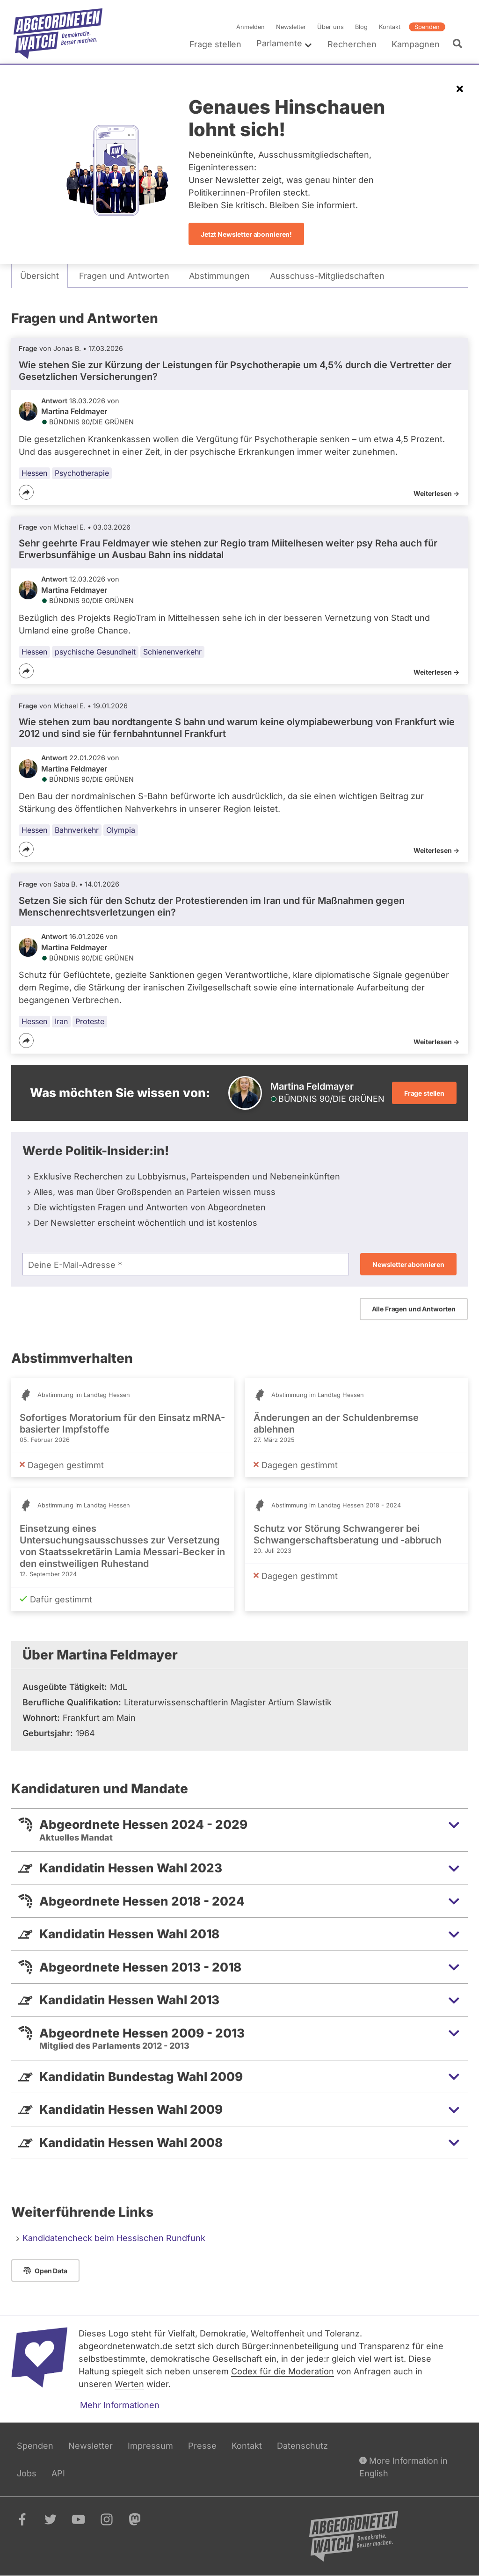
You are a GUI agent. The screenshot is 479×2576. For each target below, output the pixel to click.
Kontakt (389, 26)
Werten (129, 2384)
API (58, 2473)
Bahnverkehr (77, 830)
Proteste (89, 1021)
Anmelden (250, 26)
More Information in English (403, 2466)
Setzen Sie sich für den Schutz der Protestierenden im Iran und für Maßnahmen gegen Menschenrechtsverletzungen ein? (212, 906)
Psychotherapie (82, 473)
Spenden (427, 26)
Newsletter (291, 26)
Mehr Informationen (120, 2405)
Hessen (34, 473)
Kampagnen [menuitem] (416, 44)
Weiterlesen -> (436, 493)
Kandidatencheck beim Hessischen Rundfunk (113, 2238)
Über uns (330, 26)
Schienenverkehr (172, 651)
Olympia (120, 830)
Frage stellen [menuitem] (215, 44)
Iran (61, 1021)
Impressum (150, 2446)
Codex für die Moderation (282, 2371)
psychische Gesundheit (95, 651)
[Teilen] (26, 492)
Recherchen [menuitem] (352, 44)
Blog (361, 26)
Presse (202, 2446)
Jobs (26, 2473)
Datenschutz (302, 2446)
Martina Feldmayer (74, 411)
